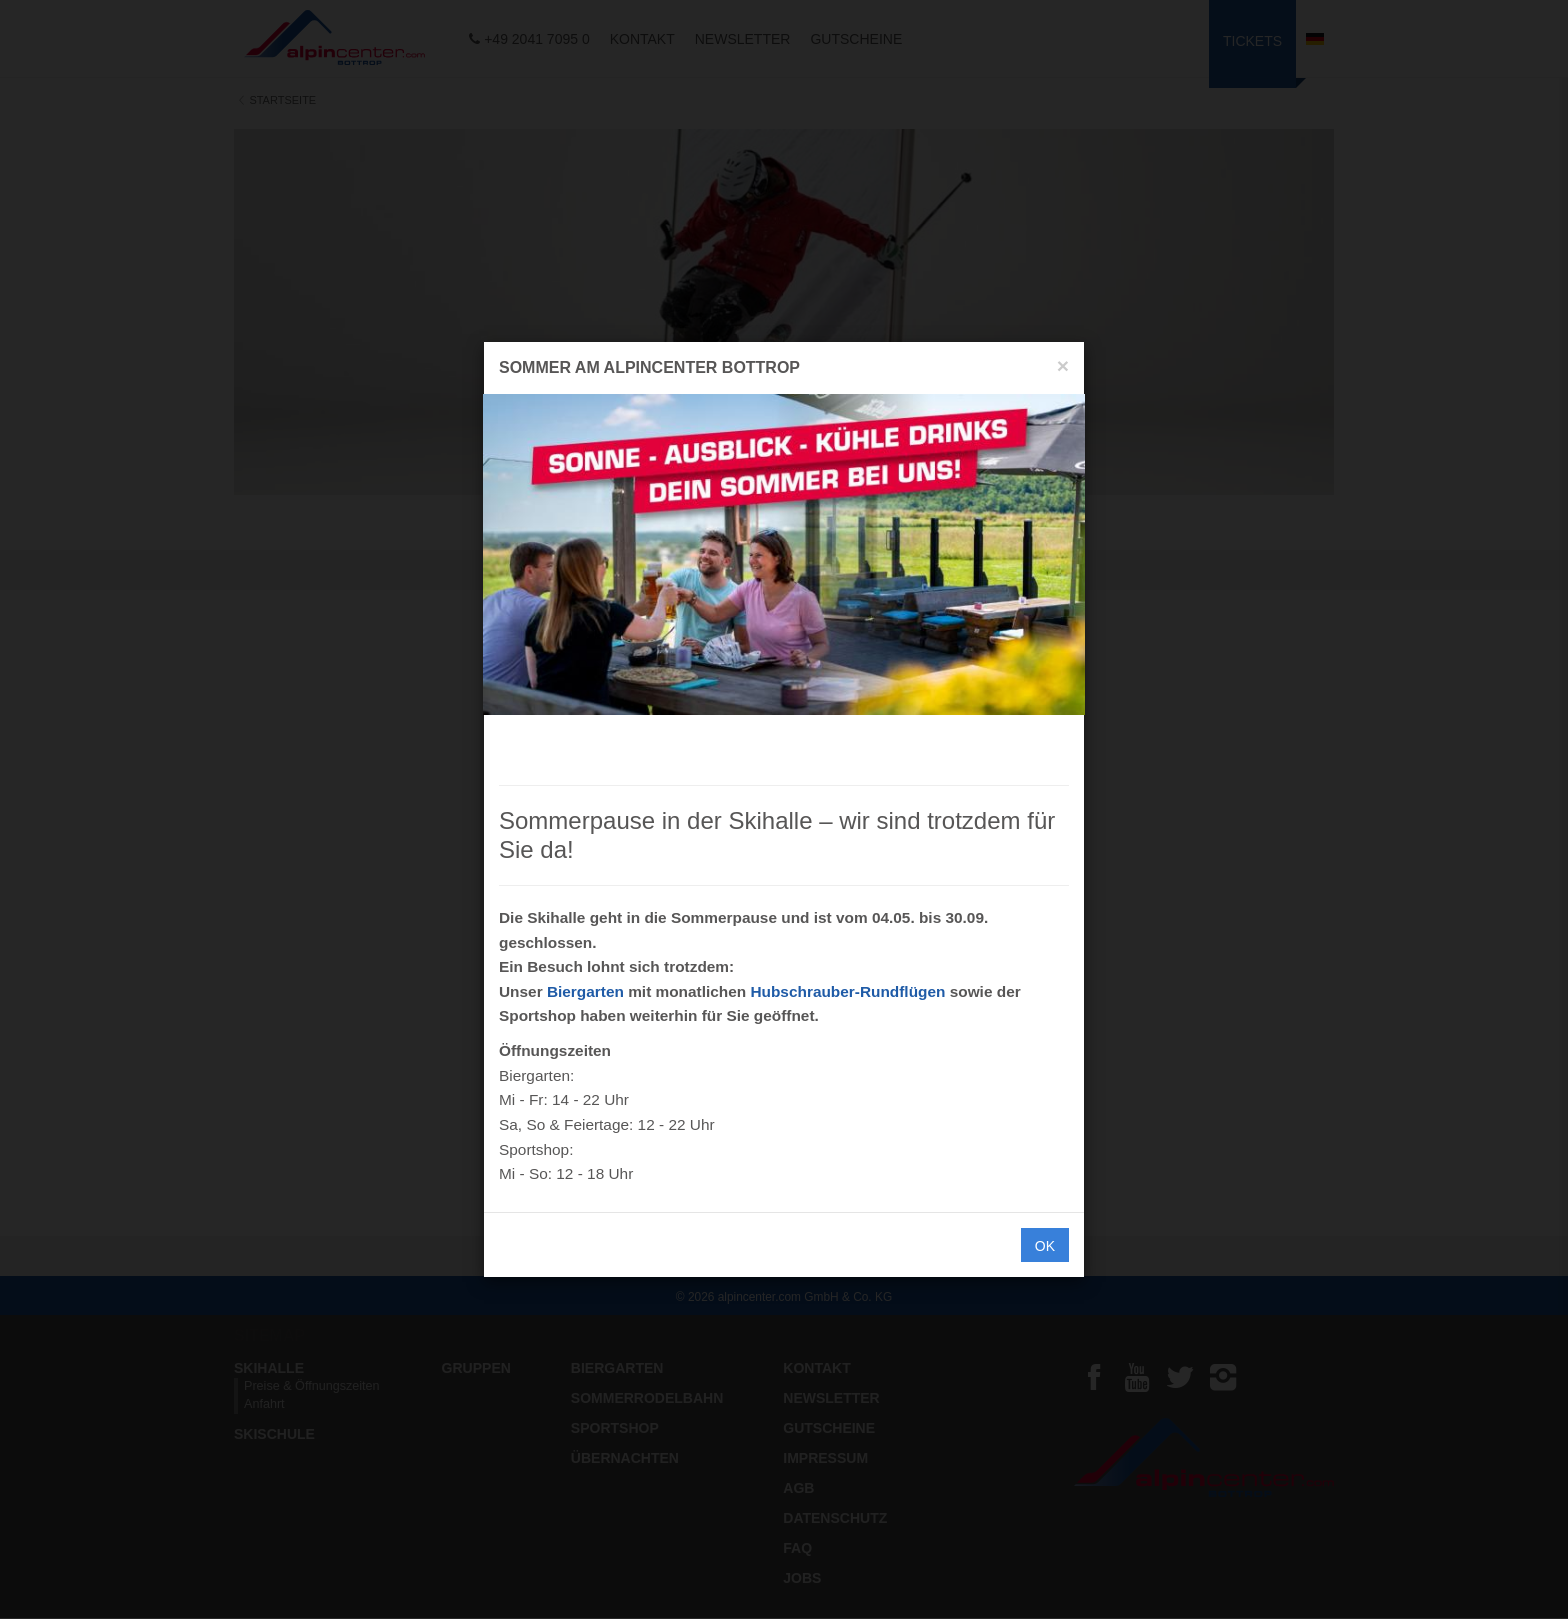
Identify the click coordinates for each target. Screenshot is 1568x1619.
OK (1045, 1246)
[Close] (1063, 365)
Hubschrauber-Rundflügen (847, 991)
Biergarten (585, 991)
